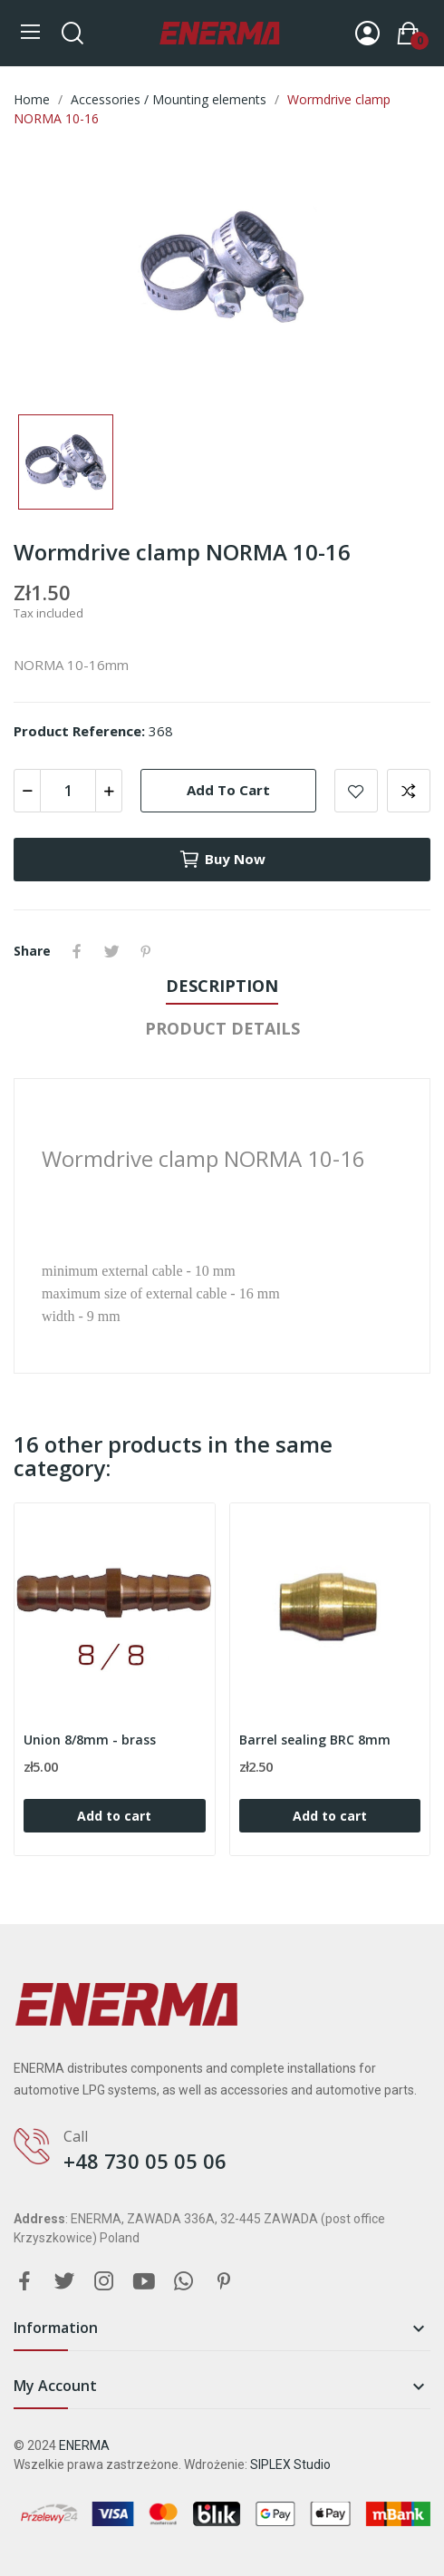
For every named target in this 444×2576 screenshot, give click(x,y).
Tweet (111, 951)
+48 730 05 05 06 (145, 2161)
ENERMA (84, 2445)
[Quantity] (68, 790)
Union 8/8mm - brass (90, 1739)
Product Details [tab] (222, 1028)
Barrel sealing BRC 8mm (315, 1739)
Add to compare (409, 791)
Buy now (222, 859)
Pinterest (146, 951)
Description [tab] (222, 985)
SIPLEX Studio (290, 2464)
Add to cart (228, 790)
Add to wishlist (356, 791)
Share (77, 951)
